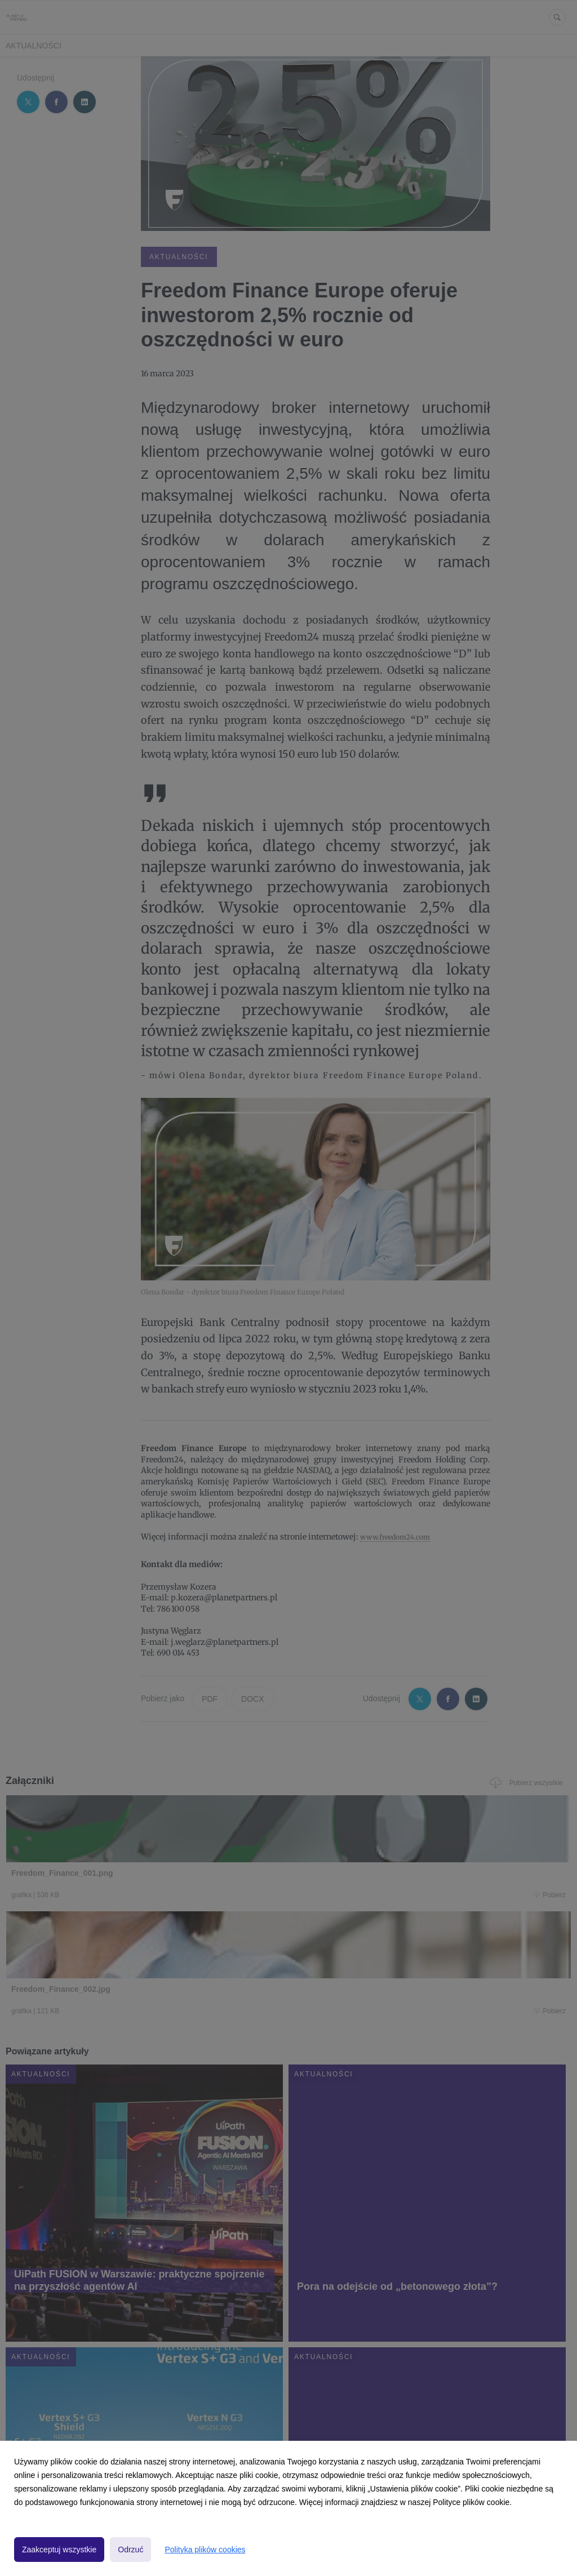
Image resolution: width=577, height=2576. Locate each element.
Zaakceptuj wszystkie (59, 2549)
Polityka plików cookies (205, 2549)
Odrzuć (130, 2549)
